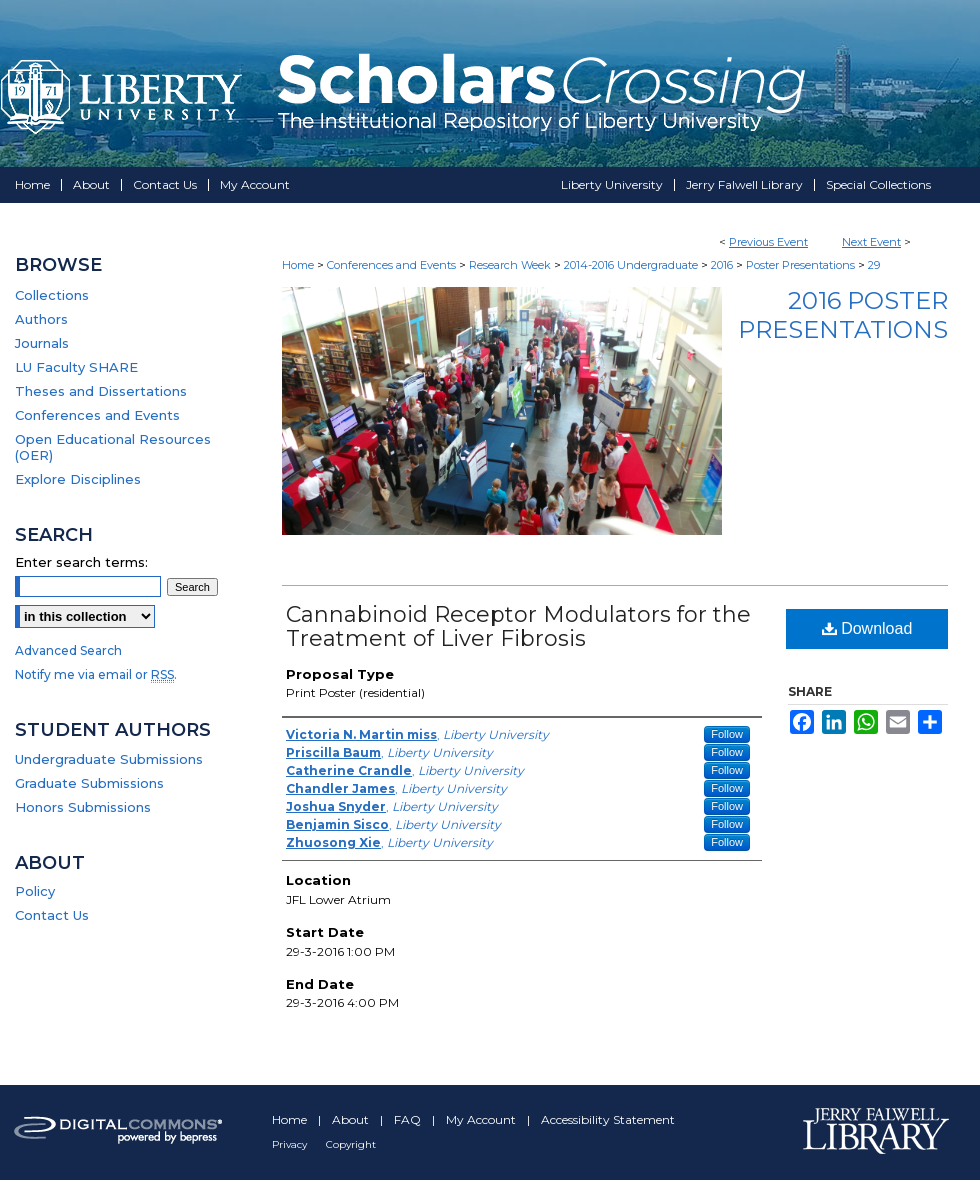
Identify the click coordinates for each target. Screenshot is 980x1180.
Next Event (871, 242)
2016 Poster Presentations (843, 315)
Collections (52, 295)
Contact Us (52, 915)
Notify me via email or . (96, 674)
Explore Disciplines (78, 479)
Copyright (351, 1144)
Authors (41, 319)
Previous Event (768, 242)
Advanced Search (68, 650)
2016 (723, 265)
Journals (42, 343)
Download (867, 628)
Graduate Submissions (89, 783)
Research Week (511, 265)
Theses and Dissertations (101, 391)
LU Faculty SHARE (76, 367)
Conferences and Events (393, 265)
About (352, 1119)
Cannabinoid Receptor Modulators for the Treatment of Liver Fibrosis (518, 626)
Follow (727, 734)
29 (874, 265)
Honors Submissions (83, 807)
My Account (482, 1119)
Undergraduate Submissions (109, 759)
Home (298, 265)
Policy (35, 891)
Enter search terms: (81, 562)
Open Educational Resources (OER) (113, 447)
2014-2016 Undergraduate (632, 265)
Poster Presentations (802, 265)
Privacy (291, 1144)
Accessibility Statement (608, 1119)
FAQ (409, 1119)
